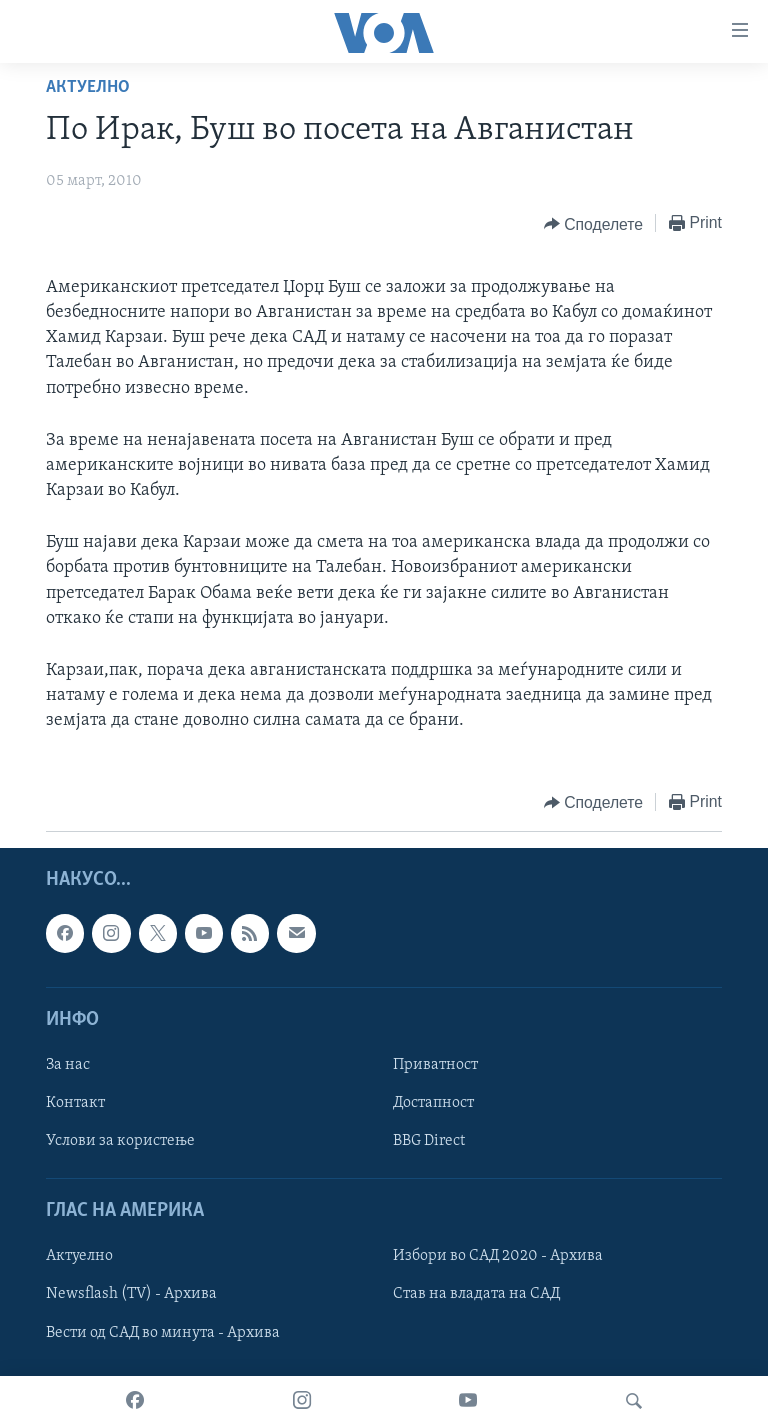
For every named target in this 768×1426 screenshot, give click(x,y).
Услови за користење (120, 1141)
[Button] (593, 224)
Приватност (435, 1065)
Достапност (433, 1103)
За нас (68, 1065)
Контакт (75, 1103)
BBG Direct (429, 1141)
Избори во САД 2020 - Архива (498, 1256)
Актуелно (88, 87)
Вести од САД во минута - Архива (163, 1332)
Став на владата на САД (476, 1294)
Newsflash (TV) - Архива (131, 1294)
